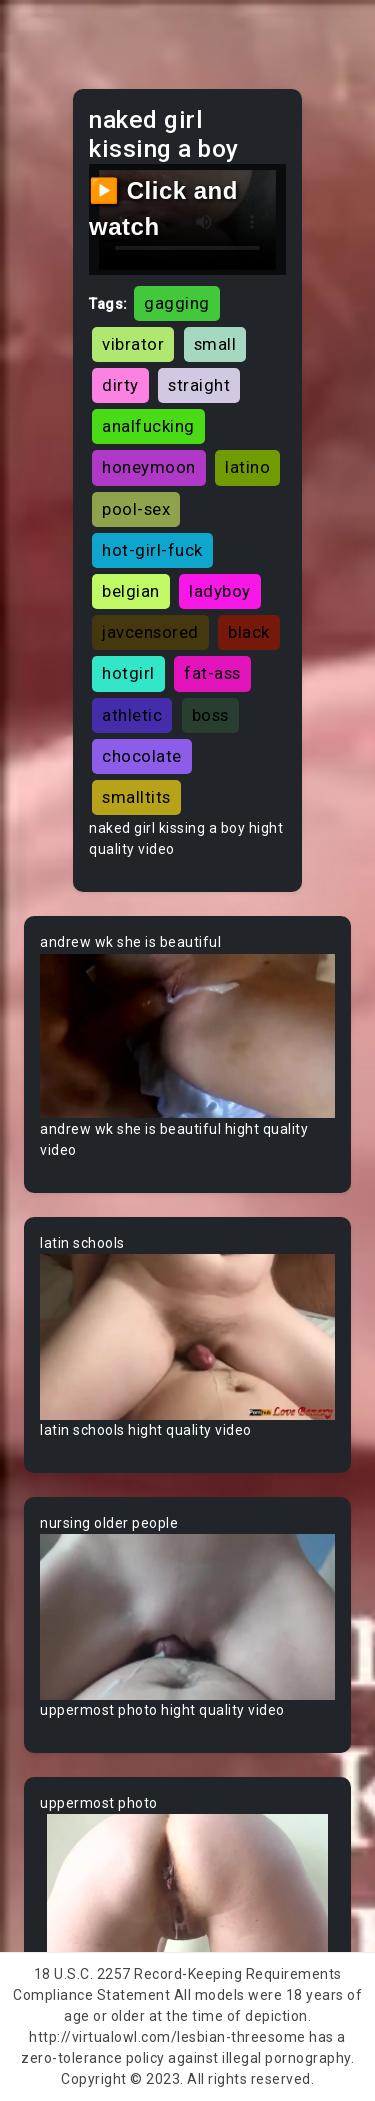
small (215, 344)
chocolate (142, 756)
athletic (132, 715)
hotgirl (128, 673)
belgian (131, 591)
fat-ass (212, 673)
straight (199, 385)
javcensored (150, 632)
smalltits (136, 797)
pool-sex (136, 509)
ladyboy (220, 591)
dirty (120, 385)
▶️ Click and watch (163, 208)
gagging (177, 303)
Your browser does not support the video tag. (187, 1036)
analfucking (148, 426)
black (249, 632)
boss (210, 715)
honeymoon (149, 467)
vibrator (133, 344)
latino (247, 467)
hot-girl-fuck (152, 550)
